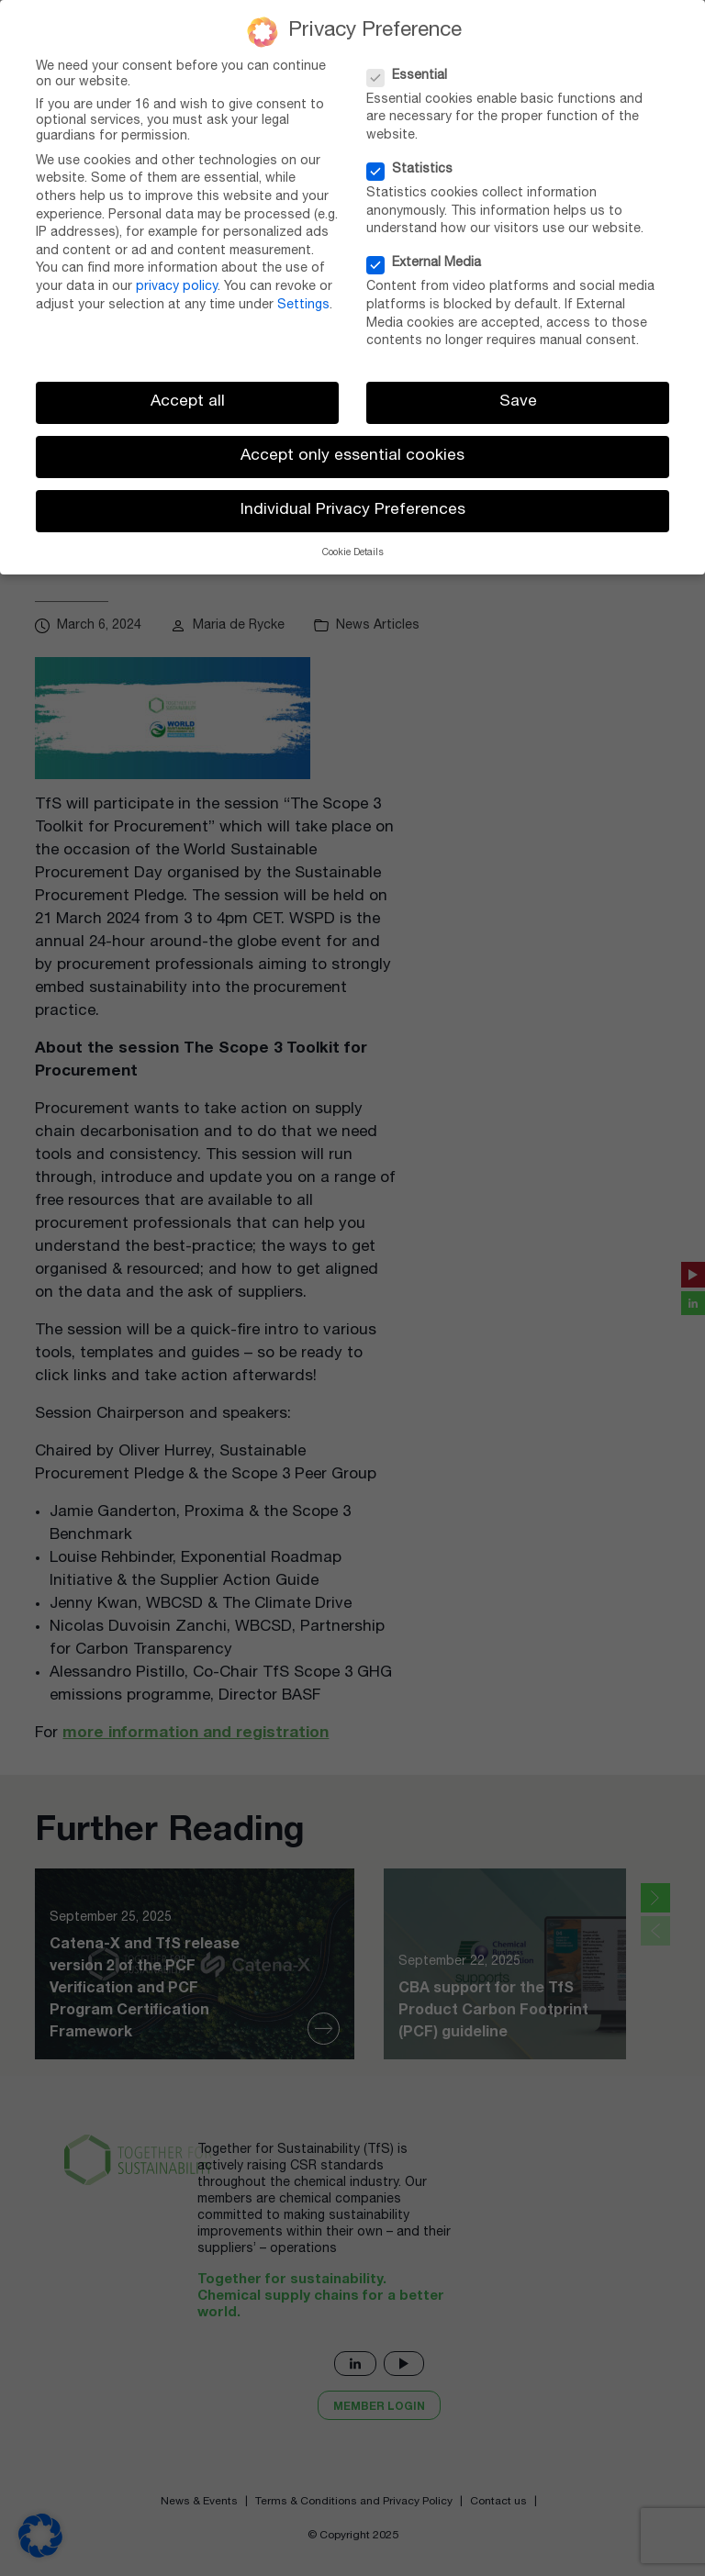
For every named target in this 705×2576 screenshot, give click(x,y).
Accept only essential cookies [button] (352, 456)
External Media (429, 264)
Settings (303, 305)
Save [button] (518, 402)
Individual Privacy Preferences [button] (353, 511)
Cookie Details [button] (353, 553)
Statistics (415, 170)
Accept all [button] (188, 402)
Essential (412, 76)
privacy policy (177, 287)
